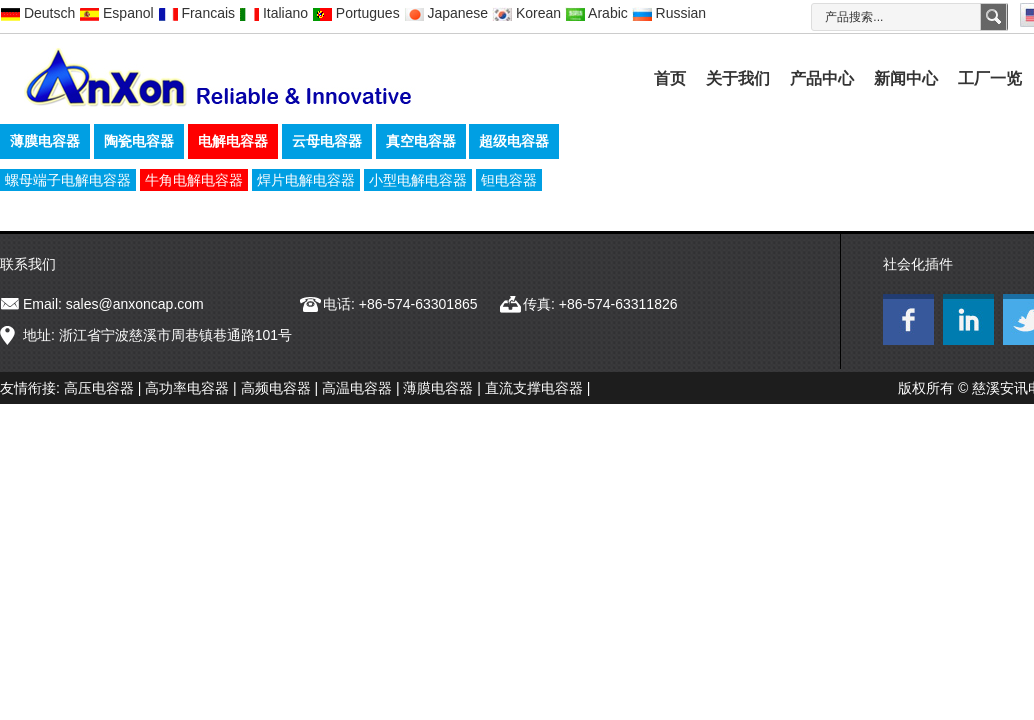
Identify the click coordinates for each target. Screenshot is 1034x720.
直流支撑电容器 (534, 388)
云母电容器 (327, 141)
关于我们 (738, 78)
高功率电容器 (187, 388)
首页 (670, 78)
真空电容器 (421, 141)
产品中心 (822, 78)
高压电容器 (99, 388)
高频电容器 (276, 388)
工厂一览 (990, 78)
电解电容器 (233, 141)
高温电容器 (357, 388)
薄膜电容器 (45, 141)
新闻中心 (906, 78)
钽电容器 (509, 180)
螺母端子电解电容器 (68, 180)
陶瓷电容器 (139, 141)
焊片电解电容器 (306, 180)
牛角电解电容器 (194, 180)
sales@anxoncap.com (135, 304)
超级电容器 (514, 141)
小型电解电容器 (418, 180)
